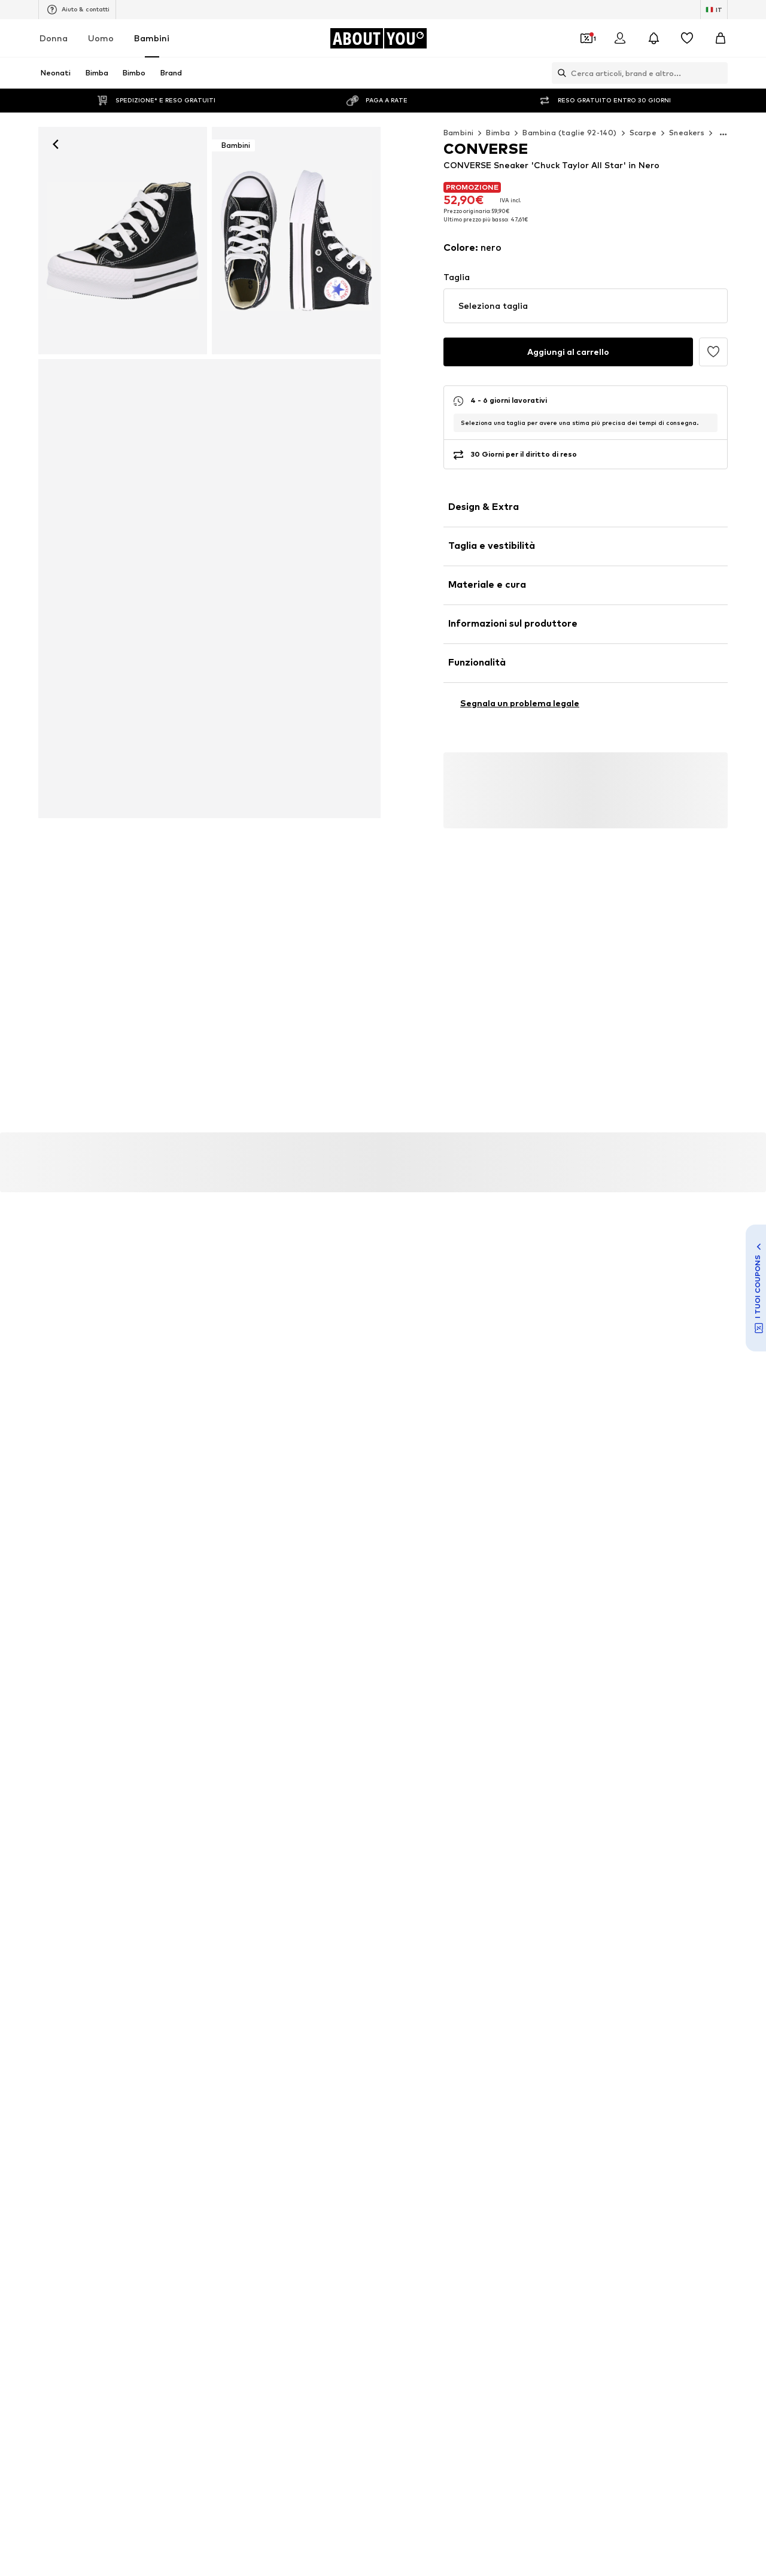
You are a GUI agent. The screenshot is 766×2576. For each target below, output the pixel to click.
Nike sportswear (121, 2086)
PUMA (249, 2104)
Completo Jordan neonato (580, 2019)
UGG (99, 2138)
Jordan (398, 2138)
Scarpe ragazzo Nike (422, 1967)
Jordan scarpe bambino (280, 1984)
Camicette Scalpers (274, 2001)
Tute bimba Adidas (272, 2036)
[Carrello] (720, 38)
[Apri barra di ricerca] (559, 73)
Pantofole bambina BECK (577, 1967)
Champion (256, 2121)
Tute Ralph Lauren (271, 2019)
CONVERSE (405, 2104)
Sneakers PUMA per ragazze (437, 2019)
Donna (53, 38)
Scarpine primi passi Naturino (144, 2001)
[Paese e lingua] (714, 9)
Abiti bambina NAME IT (573, 1984)
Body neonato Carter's (427, 2001)
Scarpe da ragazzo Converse (584, 2036)
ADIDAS (252, 2086)
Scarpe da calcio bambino (431, 1984)
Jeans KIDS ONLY (562, 2001)
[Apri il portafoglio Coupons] (586, 38)
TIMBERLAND (115, 2104)
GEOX (542, 2104)
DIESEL (398, 2121)
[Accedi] (620, 38)
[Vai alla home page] (378, 38)
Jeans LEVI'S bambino (425, 2036)
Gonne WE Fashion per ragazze (148, 2019)
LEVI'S (396, 2156)
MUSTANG (550, 2138)
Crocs (541, 2121)
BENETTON (552, 2086)
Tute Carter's (263, 1967)
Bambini (151, 38)
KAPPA (103, 2156)
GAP (246, 2156)
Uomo (101, 38)
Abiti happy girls (120, 2036)
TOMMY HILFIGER (270, 2138)
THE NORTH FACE (418, 2086)
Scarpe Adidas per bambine (141, 1967)
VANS (541, 2156)
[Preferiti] (687, 38)
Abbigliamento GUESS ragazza (148, 1984)
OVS (99, 2121)
